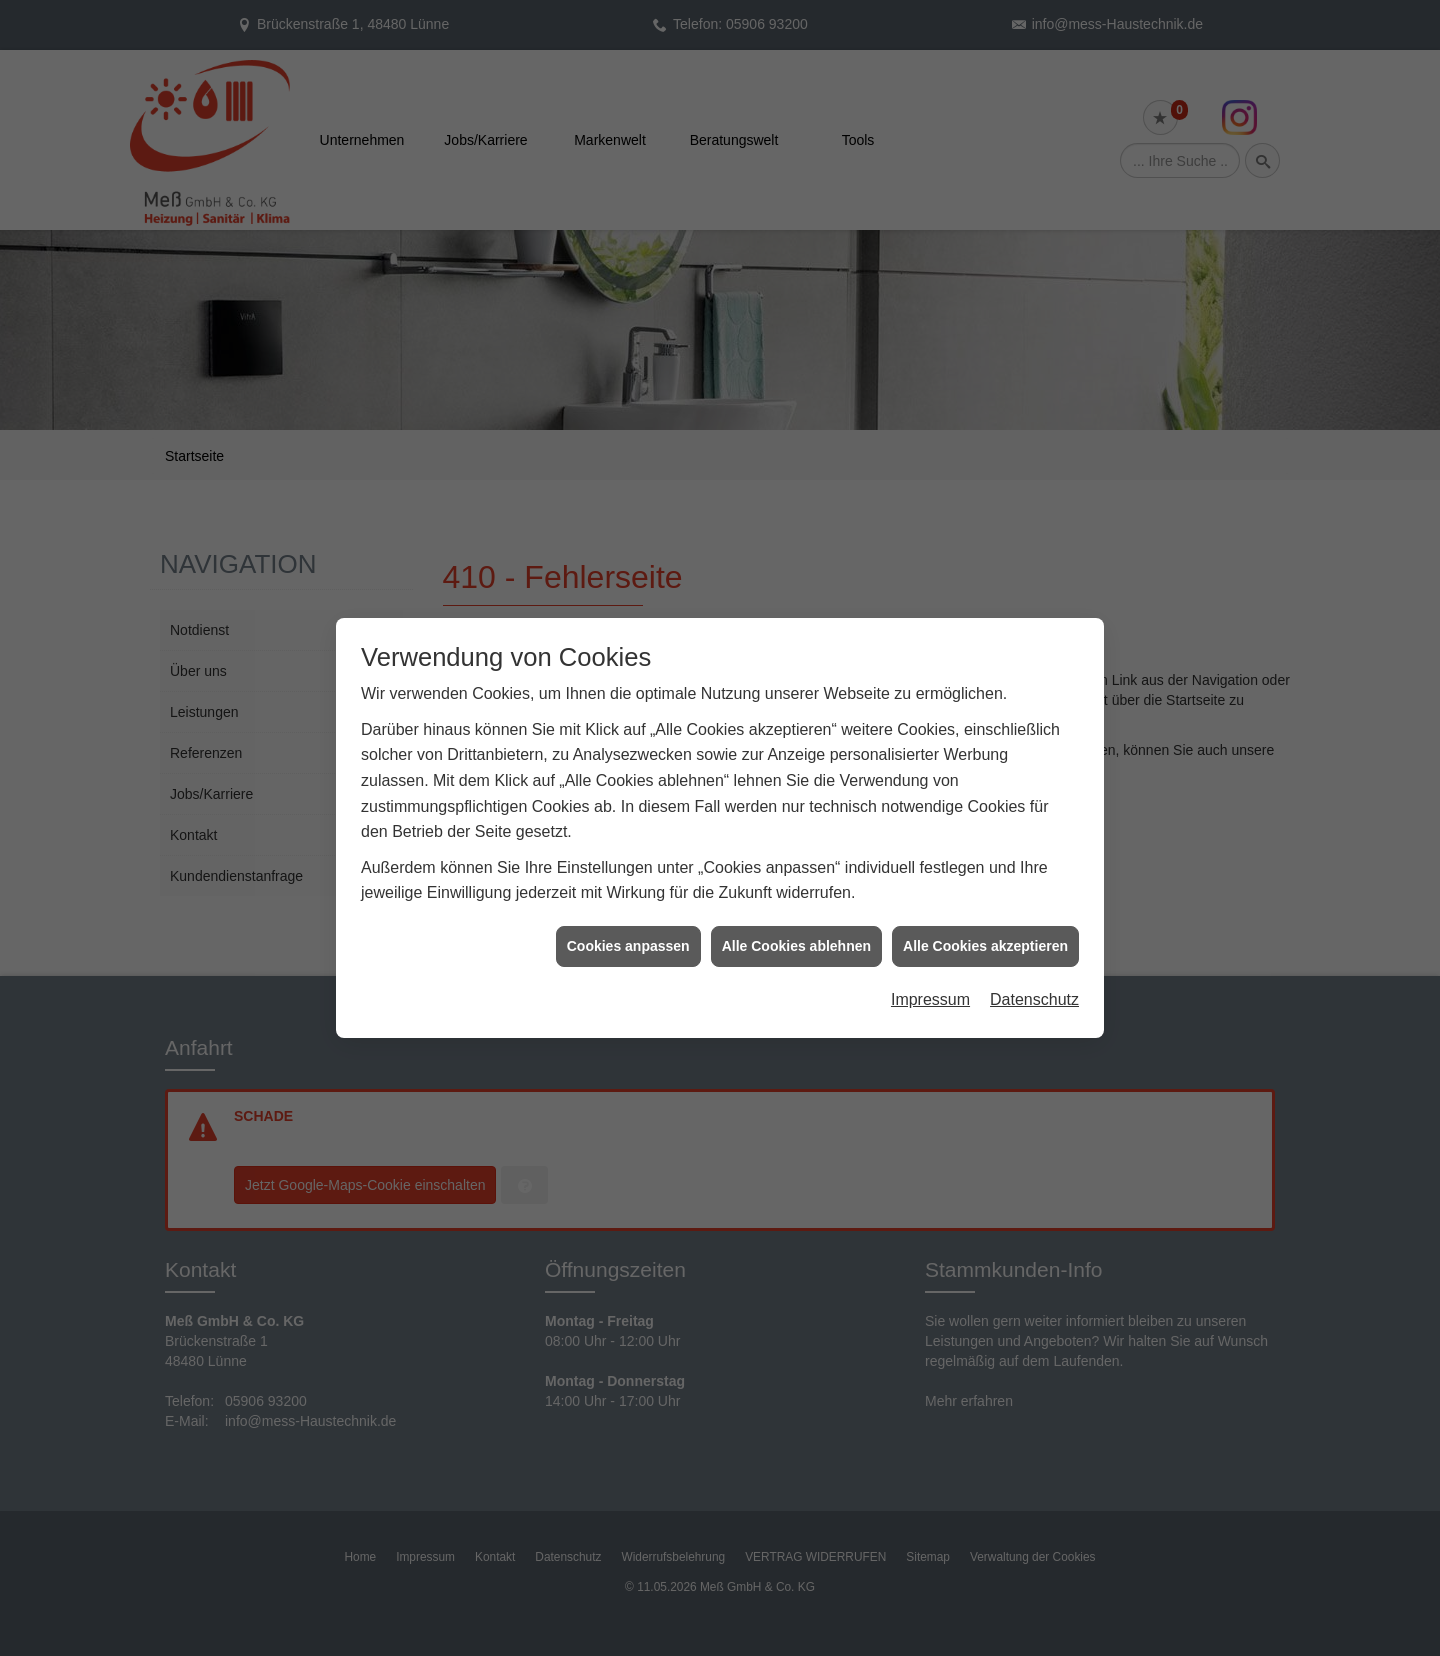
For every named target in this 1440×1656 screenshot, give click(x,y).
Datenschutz (1034, 981)
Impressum (930, 981)
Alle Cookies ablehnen (796, 928)
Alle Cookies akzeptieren (985, 928)
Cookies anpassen (628, 928)
